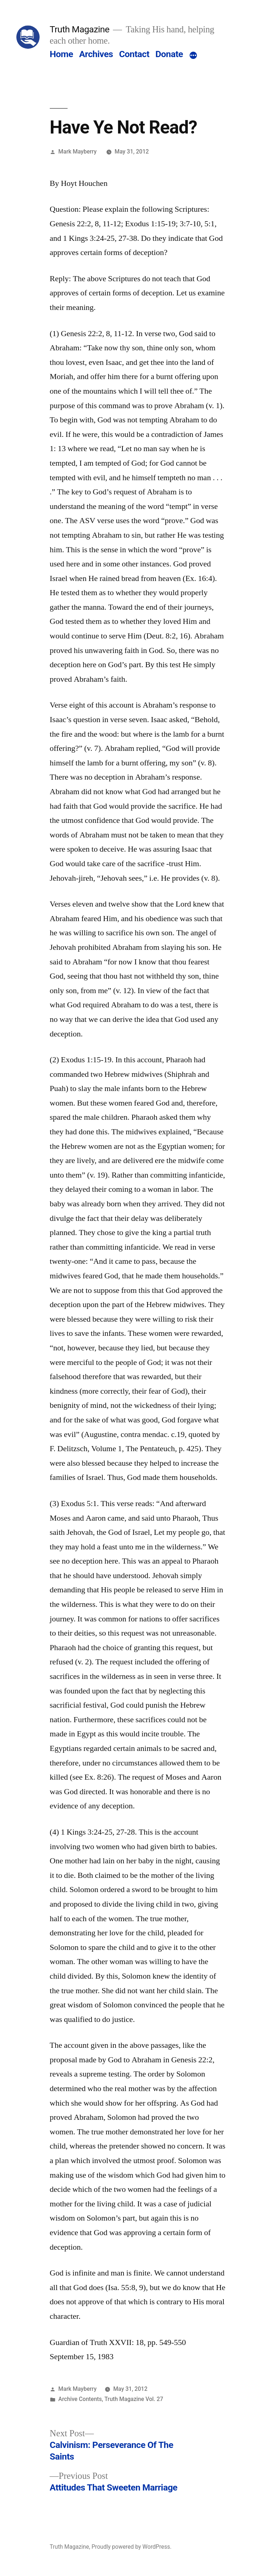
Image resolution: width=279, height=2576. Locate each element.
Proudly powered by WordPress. (131, 2546)
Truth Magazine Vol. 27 (133, 2399)
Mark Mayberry (77, 151)
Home (61, 54)
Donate (169, 54)
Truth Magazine (79, 29)
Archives (96, 54)
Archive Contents (80, 2399)
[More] (193, 55)
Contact (134, 54)
